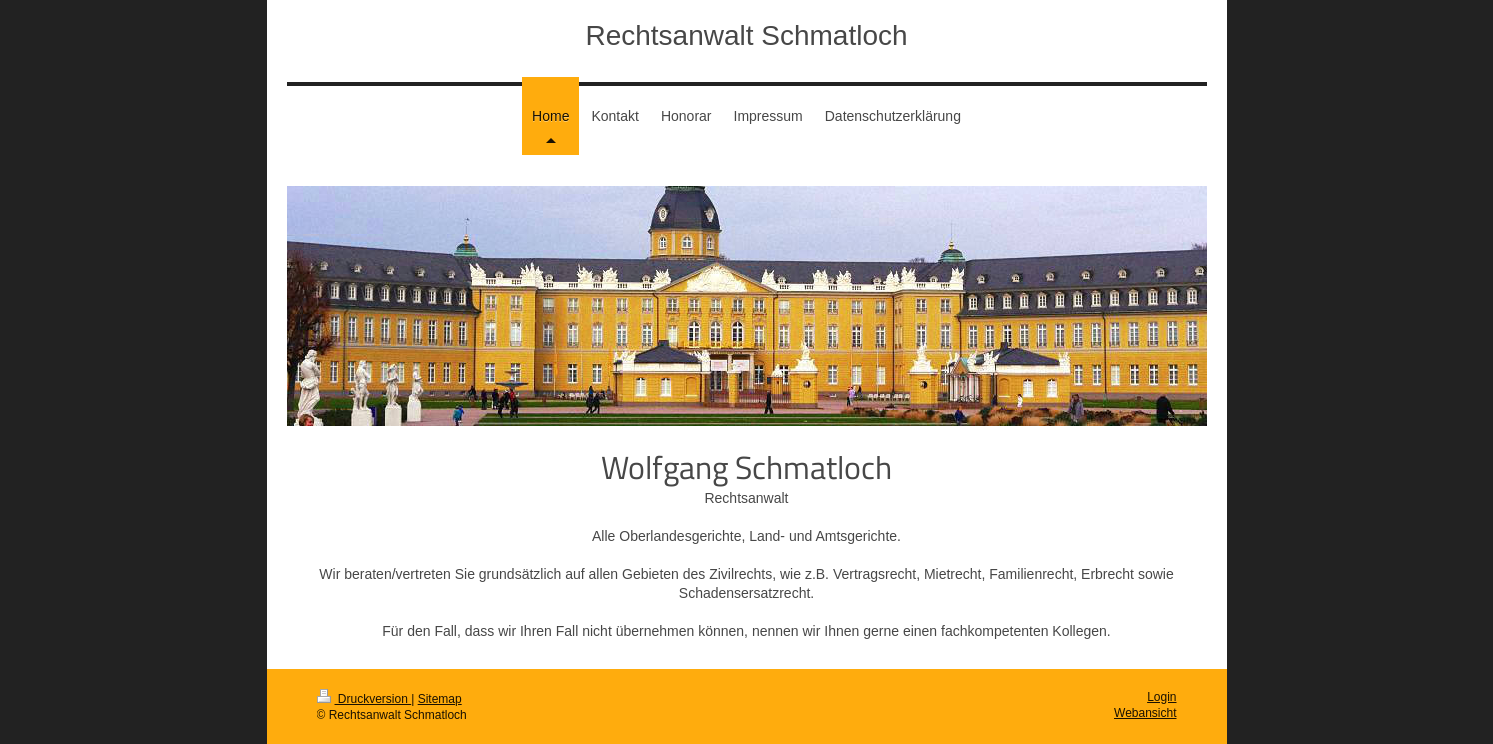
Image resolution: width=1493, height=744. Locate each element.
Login (1161, 697)
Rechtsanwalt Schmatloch (746, 35)
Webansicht (1145, 713)
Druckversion (364, 699)
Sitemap (440, 699)
